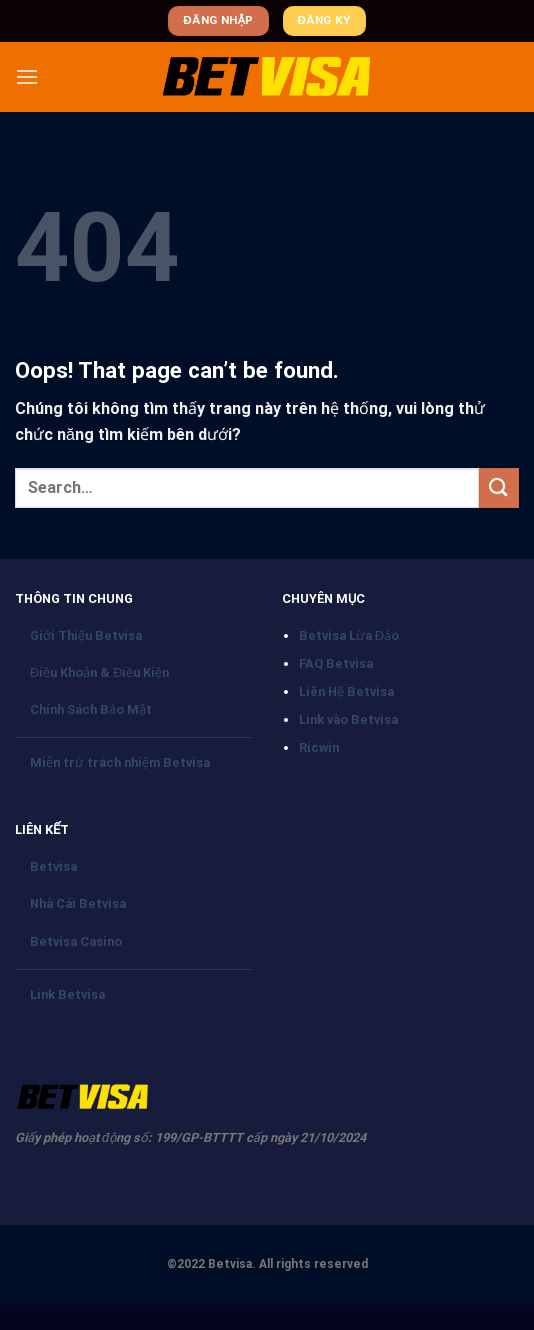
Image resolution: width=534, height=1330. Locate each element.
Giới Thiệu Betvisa (86, 635)
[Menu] (27, 76)
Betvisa (53, 866)
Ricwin (319, 747)
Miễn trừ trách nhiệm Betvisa (120, 762)
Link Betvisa (67, 994)
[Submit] (499, 487)
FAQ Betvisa (336, 663)
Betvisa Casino (76, 941)
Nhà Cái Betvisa (78, 903)
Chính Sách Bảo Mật (91, 709)
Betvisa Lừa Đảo (349, 635)
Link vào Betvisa (348, 719)
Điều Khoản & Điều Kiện (99, 672)
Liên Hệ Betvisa (346, 691)
